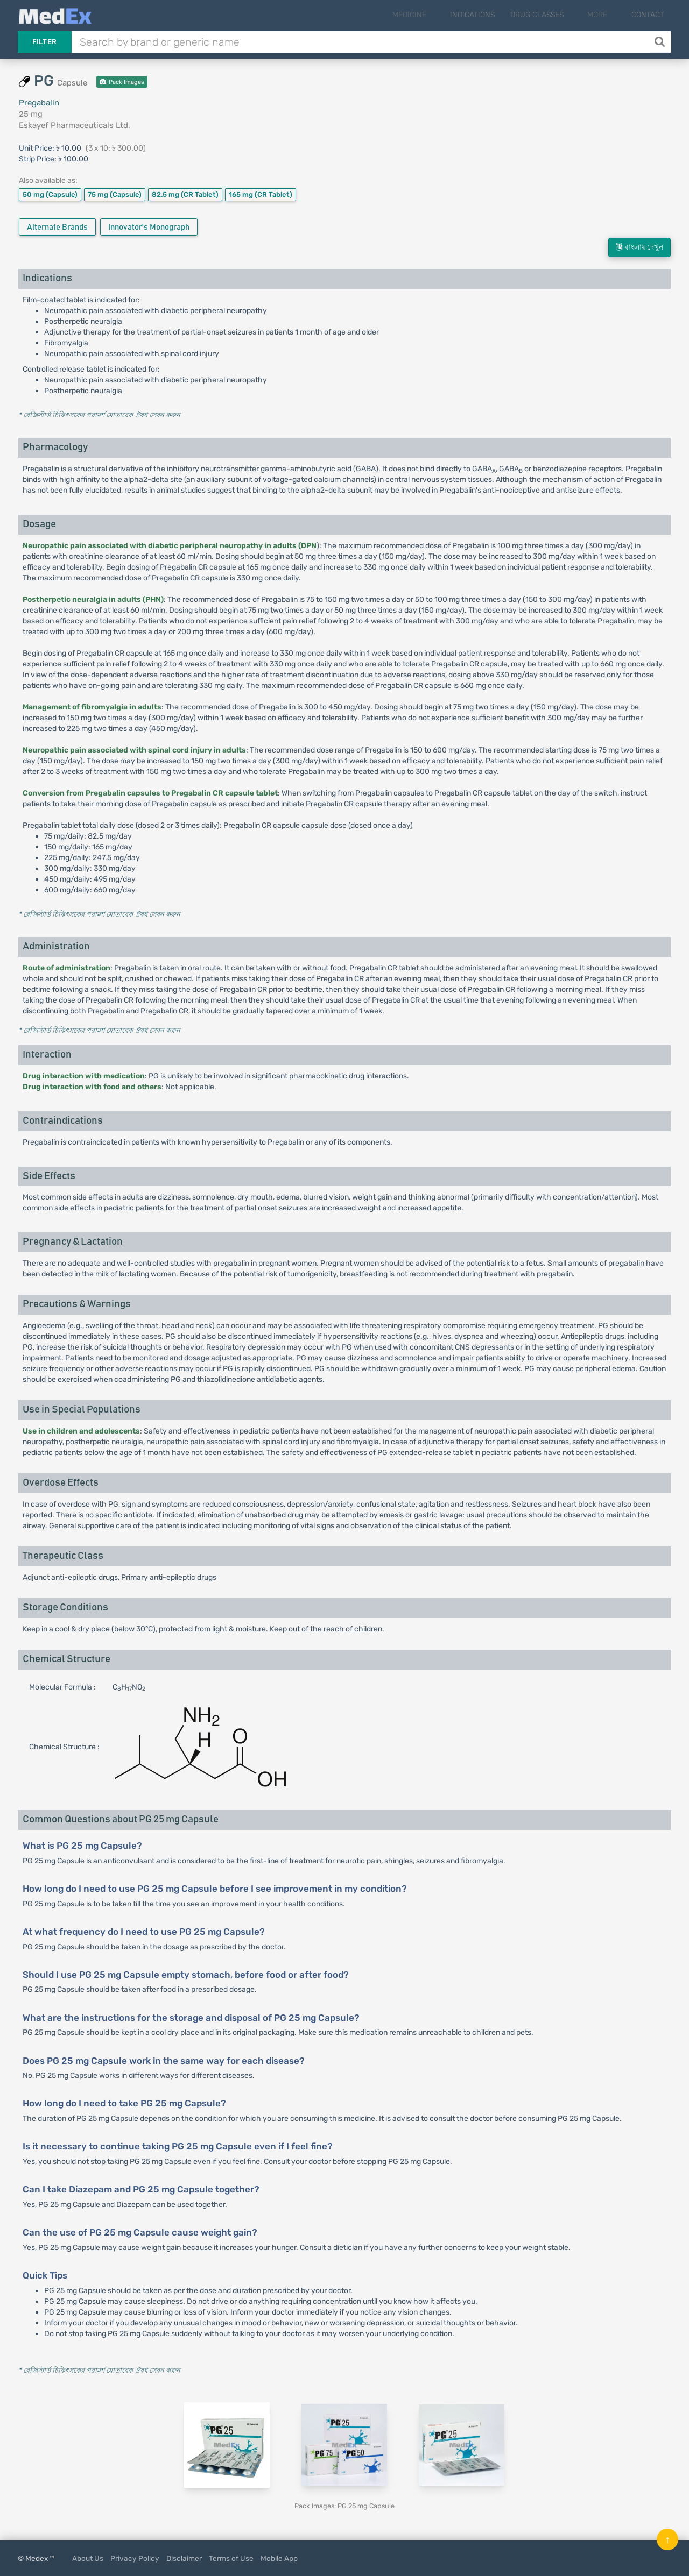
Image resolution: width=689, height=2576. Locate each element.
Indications (489, 14)
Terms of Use (231, 2558)
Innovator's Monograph (148, 227)
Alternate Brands (57, 227)
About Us (87, 2558)
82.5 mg (185, 194)
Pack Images (122, 82)
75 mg (115, 194)
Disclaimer (184, 2558)
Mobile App (279, 2558)
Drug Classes (553, 14)
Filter (44, 42)
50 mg (50, 194)
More (606, 14)
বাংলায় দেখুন (639, 247)
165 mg (260, 194)
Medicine (434, 14)
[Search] (660, 42)
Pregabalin (39, 103)
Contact (647, 14)
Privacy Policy (134, 2558)
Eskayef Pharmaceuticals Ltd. (74, 125)
